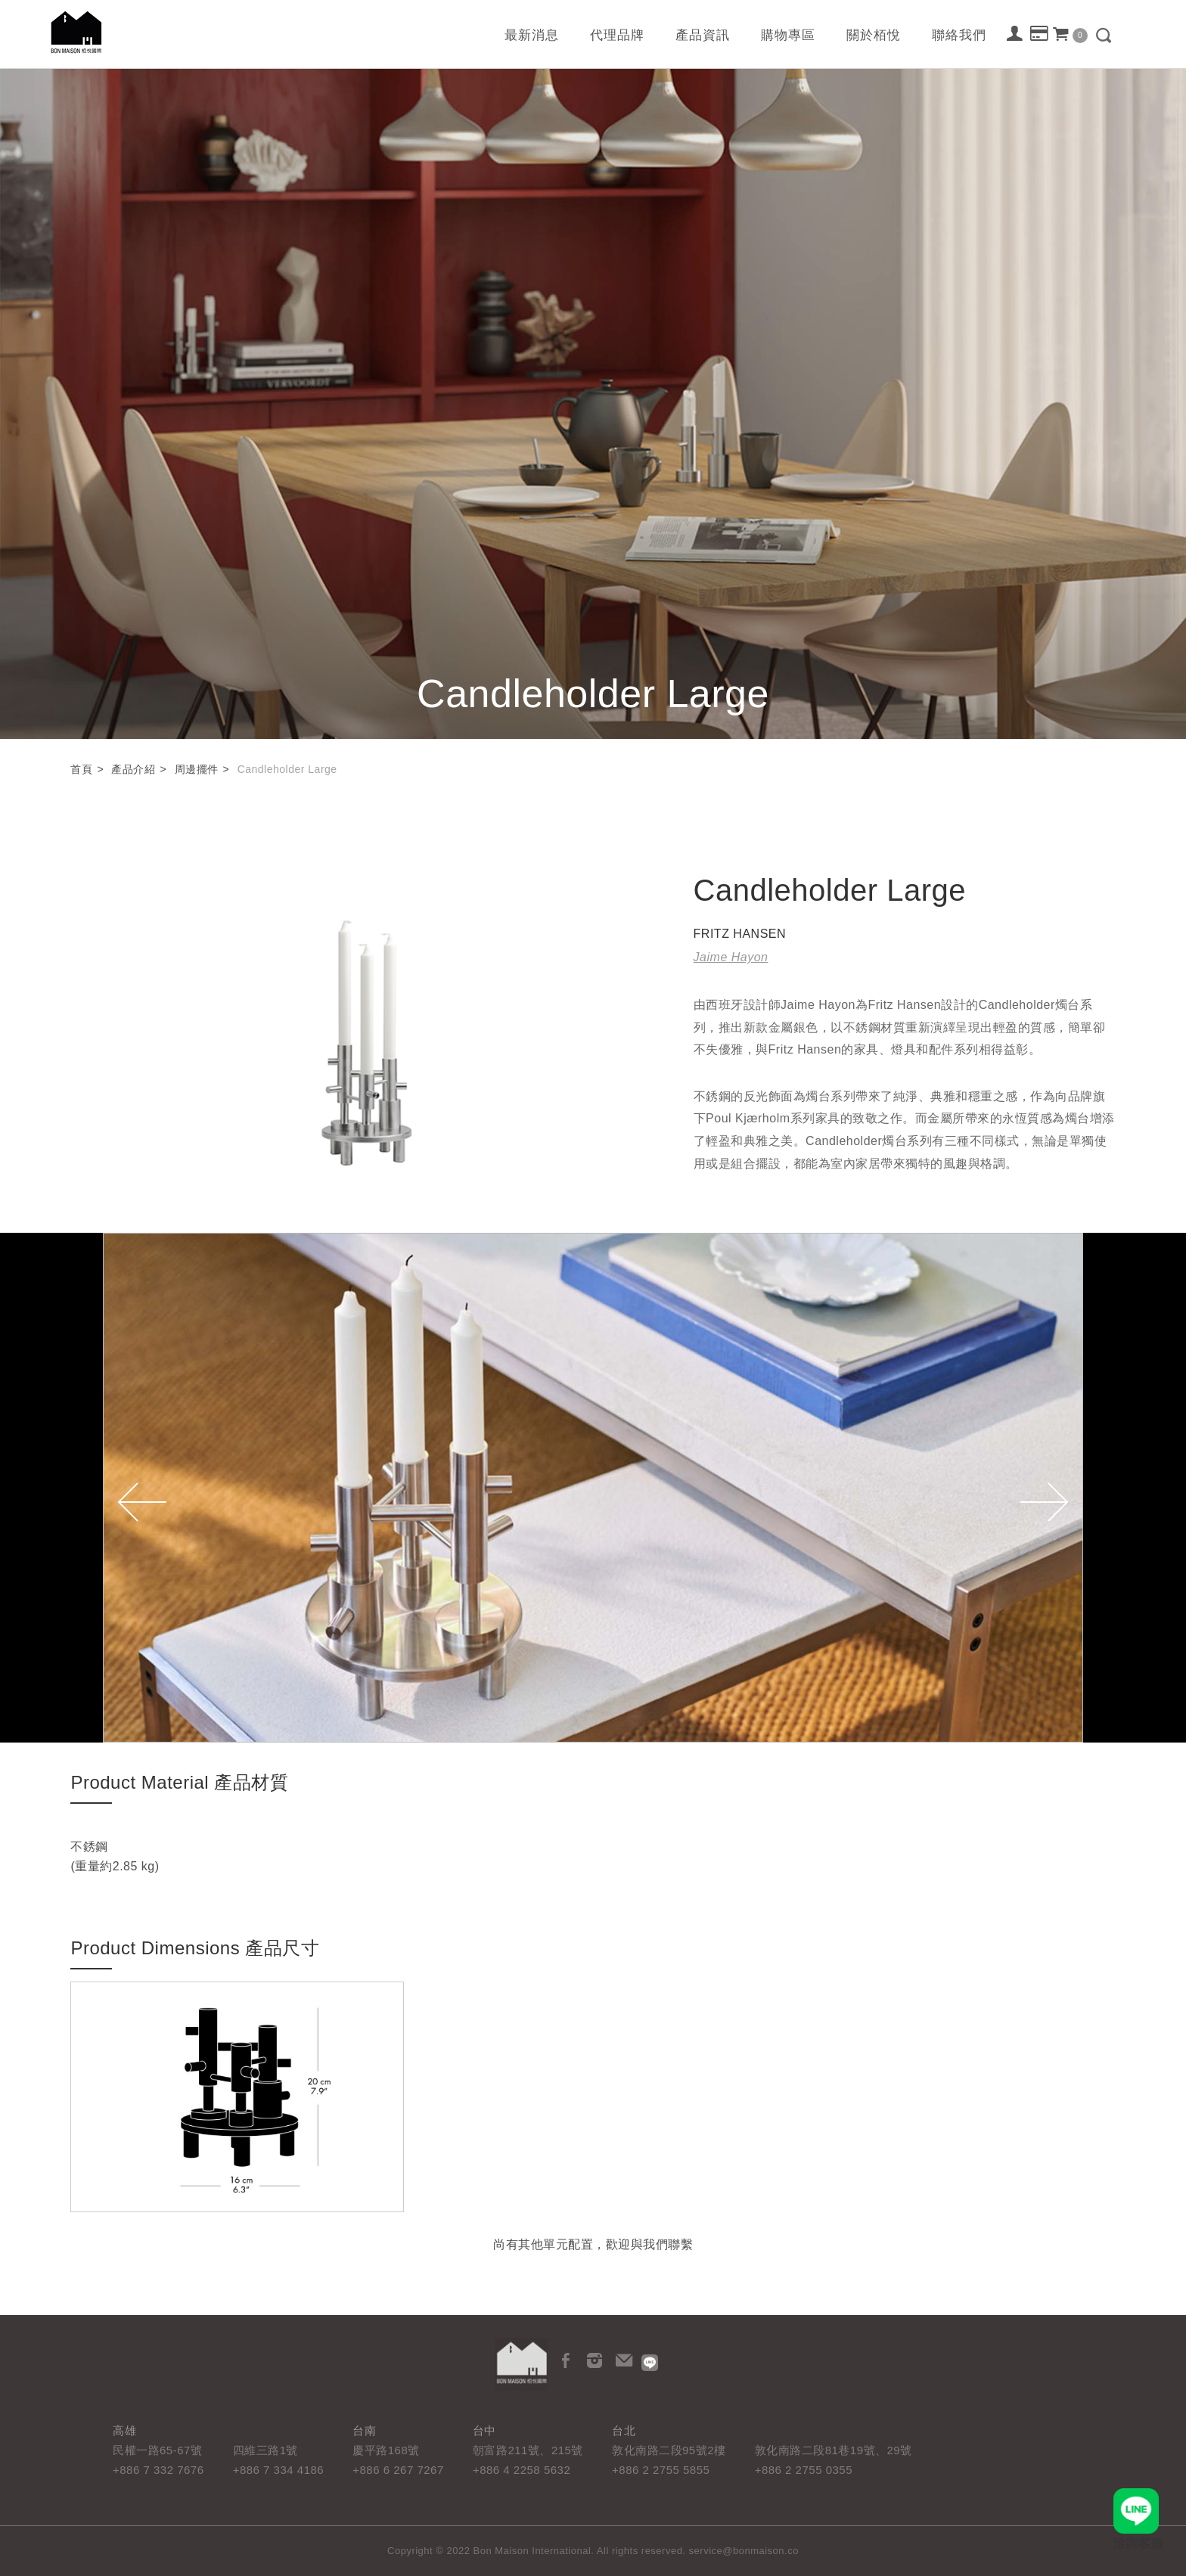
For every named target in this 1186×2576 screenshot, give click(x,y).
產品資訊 (702, 35)
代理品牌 (617, 35)
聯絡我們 (959, 35)
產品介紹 (133, 769)
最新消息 (532, 35)
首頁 (81, 769)
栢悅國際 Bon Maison (76, 32)
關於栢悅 (873, 35)
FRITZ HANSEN (740, 933)
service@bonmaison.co (744, 2550)
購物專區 (788, 35)
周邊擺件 (197, 769)
